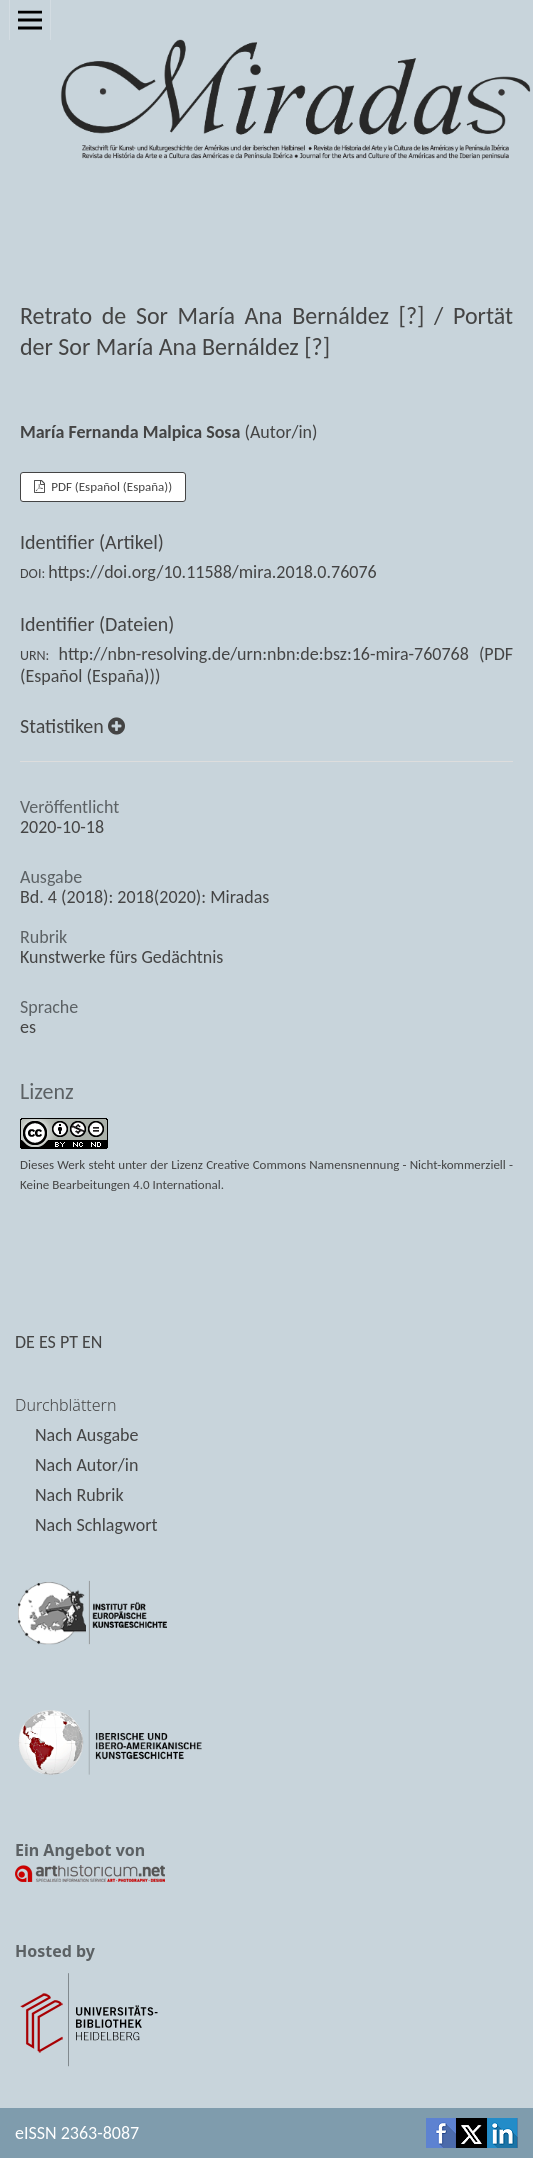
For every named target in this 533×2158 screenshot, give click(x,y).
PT (69, 1342)
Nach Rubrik (79, 1495)
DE (25, 1342)
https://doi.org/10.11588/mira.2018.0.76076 (212, 572)
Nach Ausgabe (86, 1435)
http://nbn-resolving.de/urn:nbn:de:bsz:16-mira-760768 (264, 654)
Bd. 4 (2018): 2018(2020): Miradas (144, 897)
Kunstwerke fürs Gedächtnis (121, 957)
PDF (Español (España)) (110, 486)
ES (47, 1342)
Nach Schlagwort (96, 1525)
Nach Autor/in (86, 1465)
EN (92, 1342)
